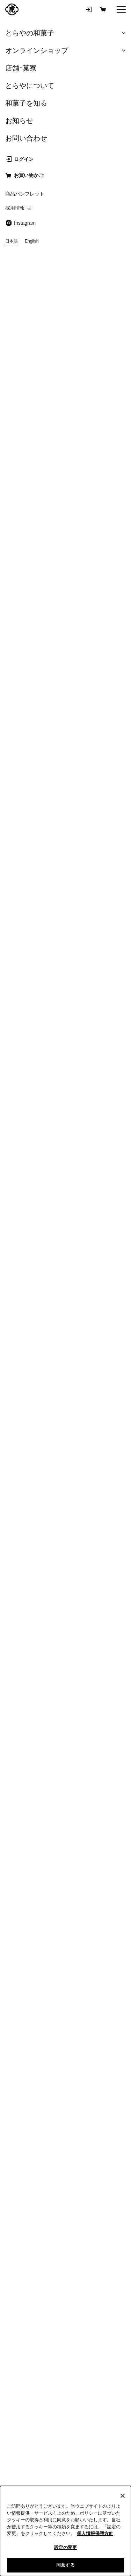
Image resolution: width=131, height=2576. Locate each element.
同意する (65, 2565)
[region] (65, 2531)
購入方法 (97, 1826)
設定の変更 (65, 2547)
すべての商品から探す (65, 1733)
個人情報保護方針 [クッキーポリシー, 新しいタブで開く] (95, 2533)
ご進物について (97, 1937)
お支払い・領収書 (97, 1849)
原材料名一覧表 (97, 1960)
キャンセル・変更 (34, 1872)
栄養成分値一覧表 (34, 1960)
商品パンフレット (34, 1937)
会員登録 (34, 1826)
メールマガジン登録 (66, 1087)
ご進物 (34, 1849)
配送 (97, 1872)
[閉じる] (122, 2495)
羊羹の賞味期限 (34, 1983)
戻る (12, 42)
